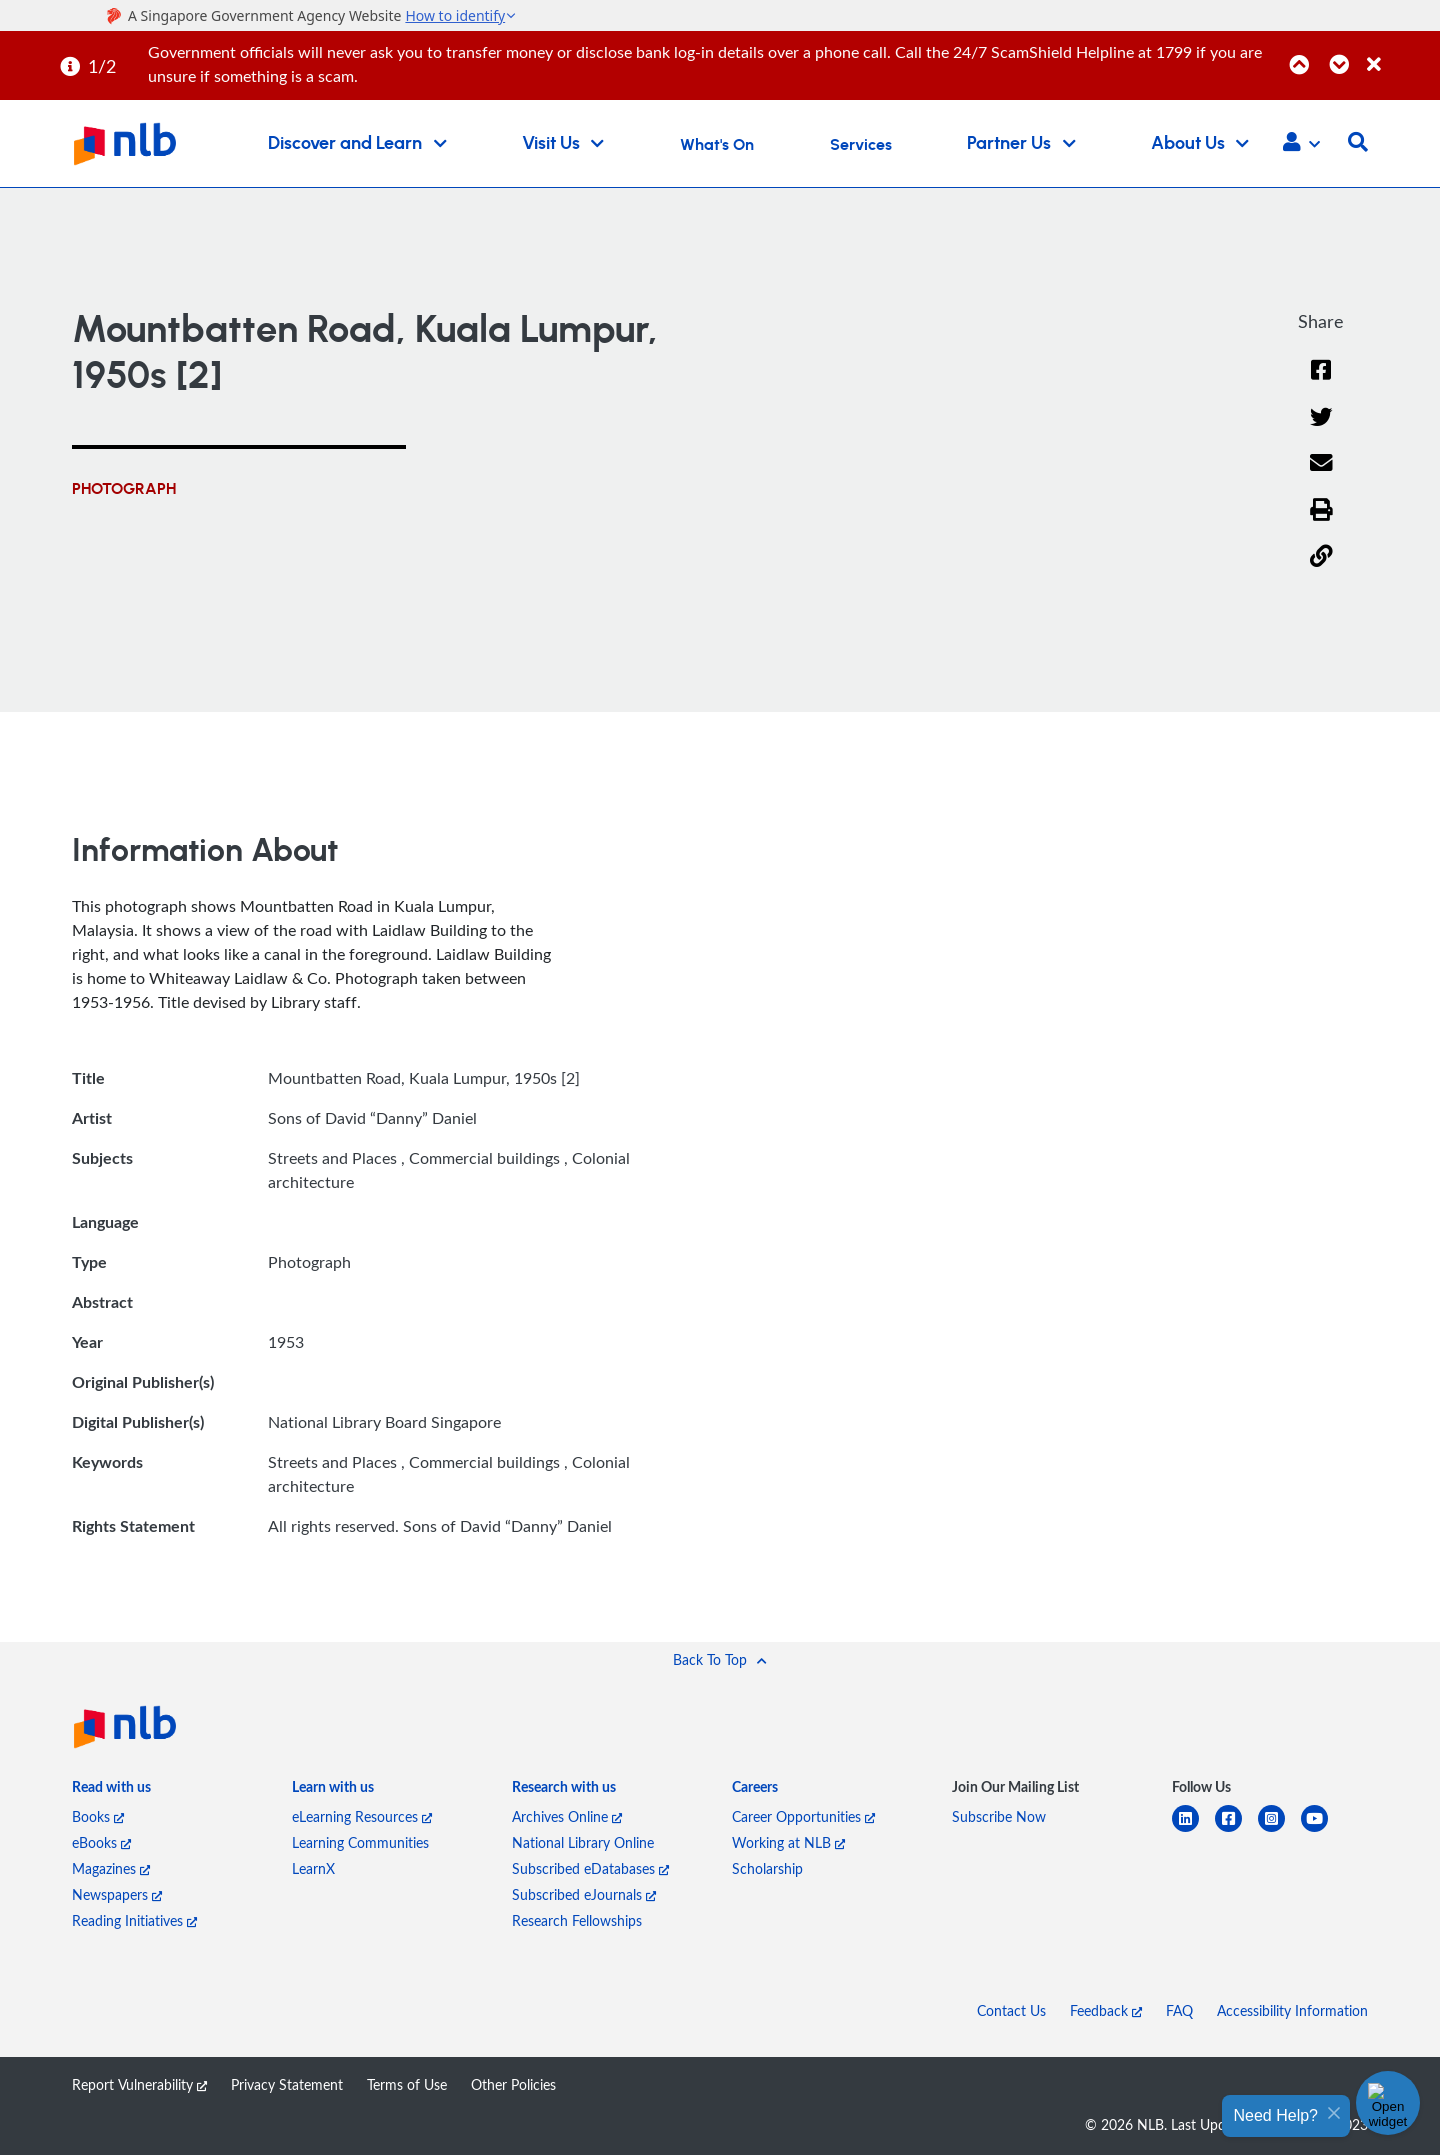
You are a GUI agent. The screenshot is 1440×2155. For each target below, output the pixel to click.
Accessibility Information (1292, 2010)
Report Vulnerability (139, 2084)
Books (98, 1816)
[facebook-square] (1236, 1830)
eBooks (101, 1842)
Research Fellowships (577, 1920)
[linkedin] (1193, 1830)
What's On (717, 145)
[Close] (1400, 53)
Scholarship (767, 1868)
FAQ (1179, 2010)
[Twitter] (1321, 429)
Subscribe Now (999, 1816)
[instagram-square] (1279, 1830)
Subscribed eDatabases (590, 1868)
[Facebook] (1321, 382)
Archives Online (567, 1816)
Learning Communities (360, 1842)
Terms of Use (407, 2084)
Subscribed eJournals (584, 1894)
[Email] (1321, 475)
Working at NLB (788, 1842)
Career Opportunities (803, 1816)
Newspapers (117, 1894)
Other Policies (513, 2084)
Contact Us (1011, 2010)
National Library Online (583, 1842)
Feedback (1106, 2010)
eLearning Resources (362, 1816)
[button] (1301, 144)
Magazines (111, 1868)
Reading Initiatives (134, 1920)
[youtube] (1322, 1830)
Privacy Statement (287, 2084)
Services (861, 145)
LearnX (313, 1868)
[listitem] (111, 1791)
